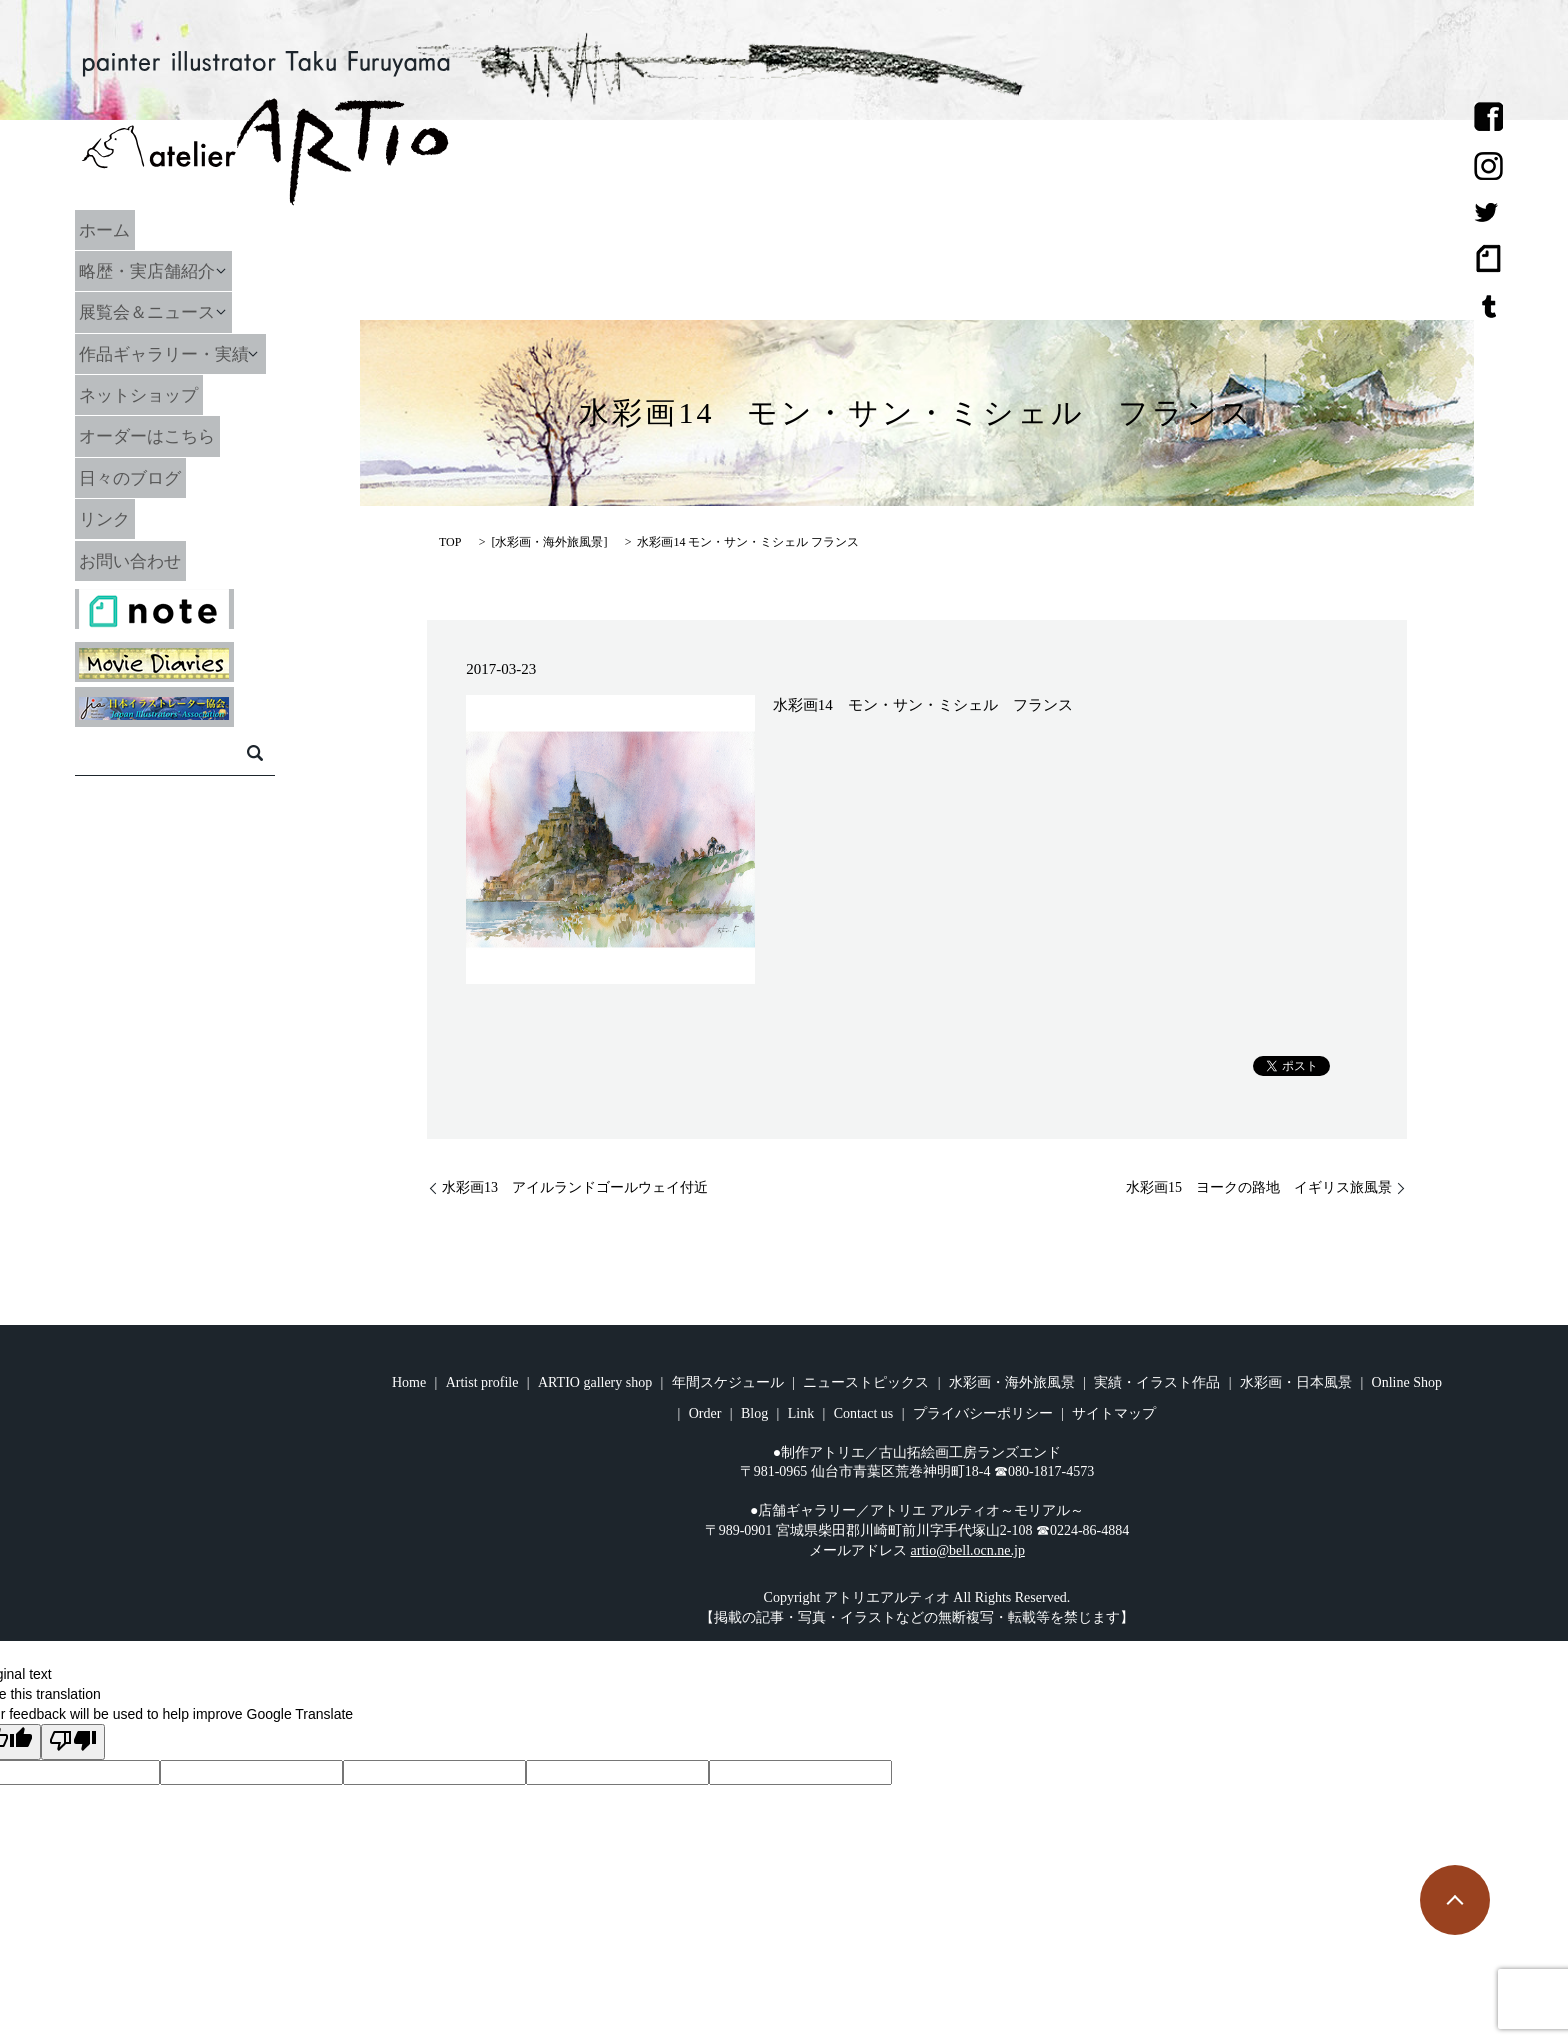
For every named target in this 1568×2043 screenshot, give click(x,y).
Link (801, 1413)
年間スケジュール (728, 1382)
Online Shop (1407, 1382)
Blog (754, 1413)
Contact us (864, 1413)
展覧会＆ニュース (173, 312)
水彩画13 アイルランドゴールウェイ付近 (575, 1187)
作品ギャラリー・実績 (191, 353)
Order (705, 1413)
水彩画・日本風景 (1296, 1382)
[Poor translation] (73, 1742)
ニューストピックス (866, 1382)
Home (409, 1382)
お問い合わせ (155, 560)
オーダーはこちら (173, 436)
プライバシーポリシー (983, 1413)
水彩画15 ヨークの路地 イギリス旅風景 (1259, 1187)
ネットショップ (164, 395)
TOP (450, 542)
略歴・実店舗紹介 (173, 271)
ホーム (128, 229)
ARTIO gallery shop (595, 1382)
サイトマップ (1114, 1413)
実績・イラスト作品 (1157, 1382)
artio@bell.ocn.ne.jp (968, 1550)
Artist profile (482, 1382)
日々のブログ (155, 477)
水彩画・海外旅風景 (549, 542)
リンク (128, 519)
